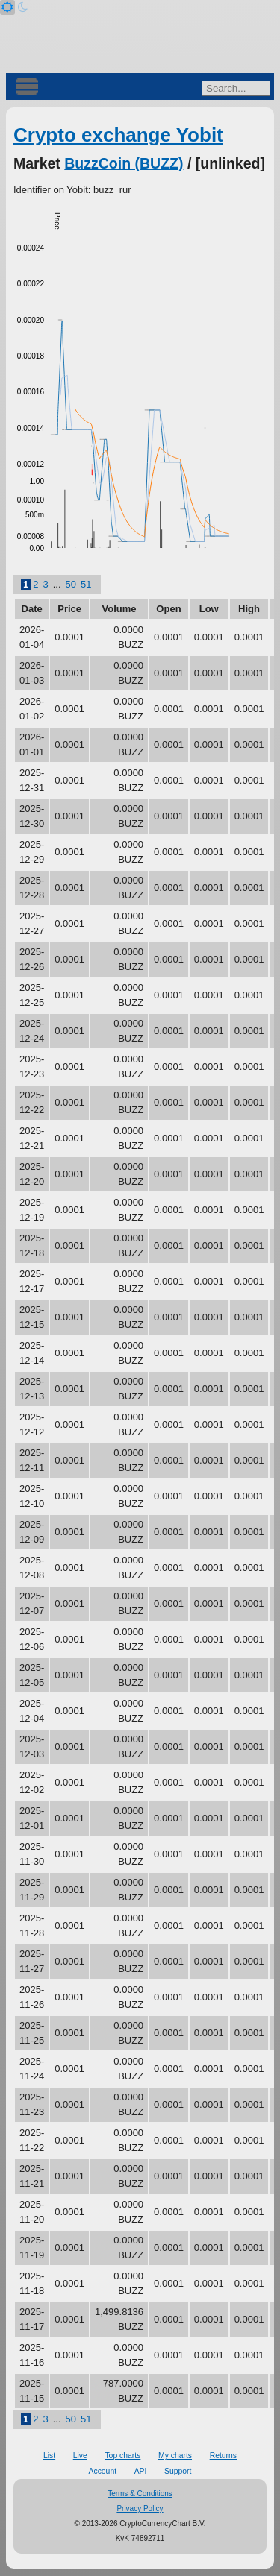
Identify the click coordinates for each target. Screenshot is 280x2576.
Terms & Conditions (140, 2494)
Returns (223, 2455)
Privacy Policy (139, 2508)
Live (80, 2455)
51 (86, 584)
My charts (175, 2455)
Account (103, 2471)
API (140, 2471)
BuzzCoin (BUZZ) (123, 163)
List (49, 2455)
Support (177, 2471)
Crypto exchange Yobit (118, 135)
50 (71, 584)
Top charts (122, 2455)
